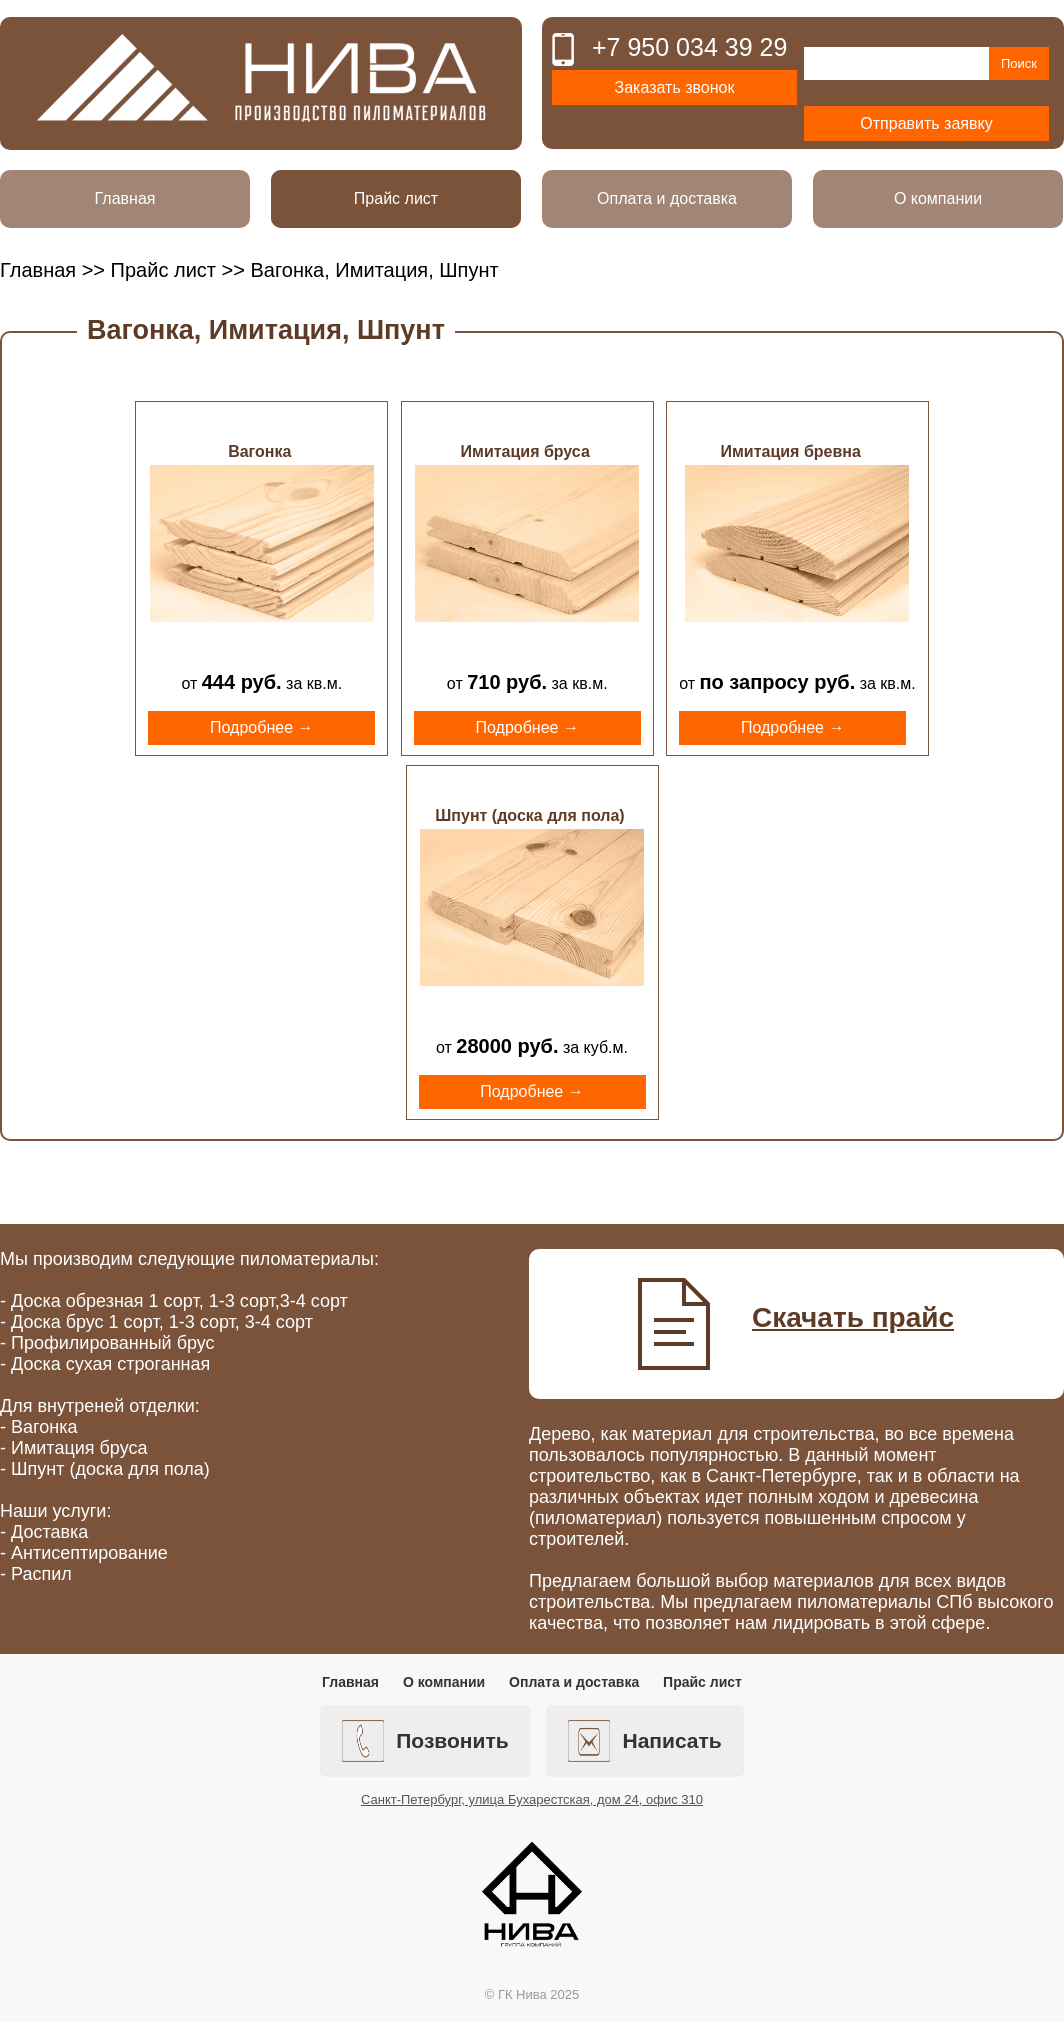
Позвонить (425, 1741)
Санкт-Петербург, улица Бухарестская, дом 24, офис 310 (532, 1799)
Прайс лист (396, 198)
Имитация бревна (791, 451)
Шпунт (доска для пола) (529, 815)
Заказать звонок (675, 87)
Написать (644, 1741)
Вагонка (259, 451)
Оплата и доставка (667, 198)
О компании (938, 198)
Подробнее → (261, 727)
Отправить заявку (926, 123)
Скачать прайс (853, 1317)
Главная (125, 198)
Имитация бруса (525, 451)
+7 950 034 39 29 (689, 47)
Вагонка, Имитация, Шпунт (266, 330)
